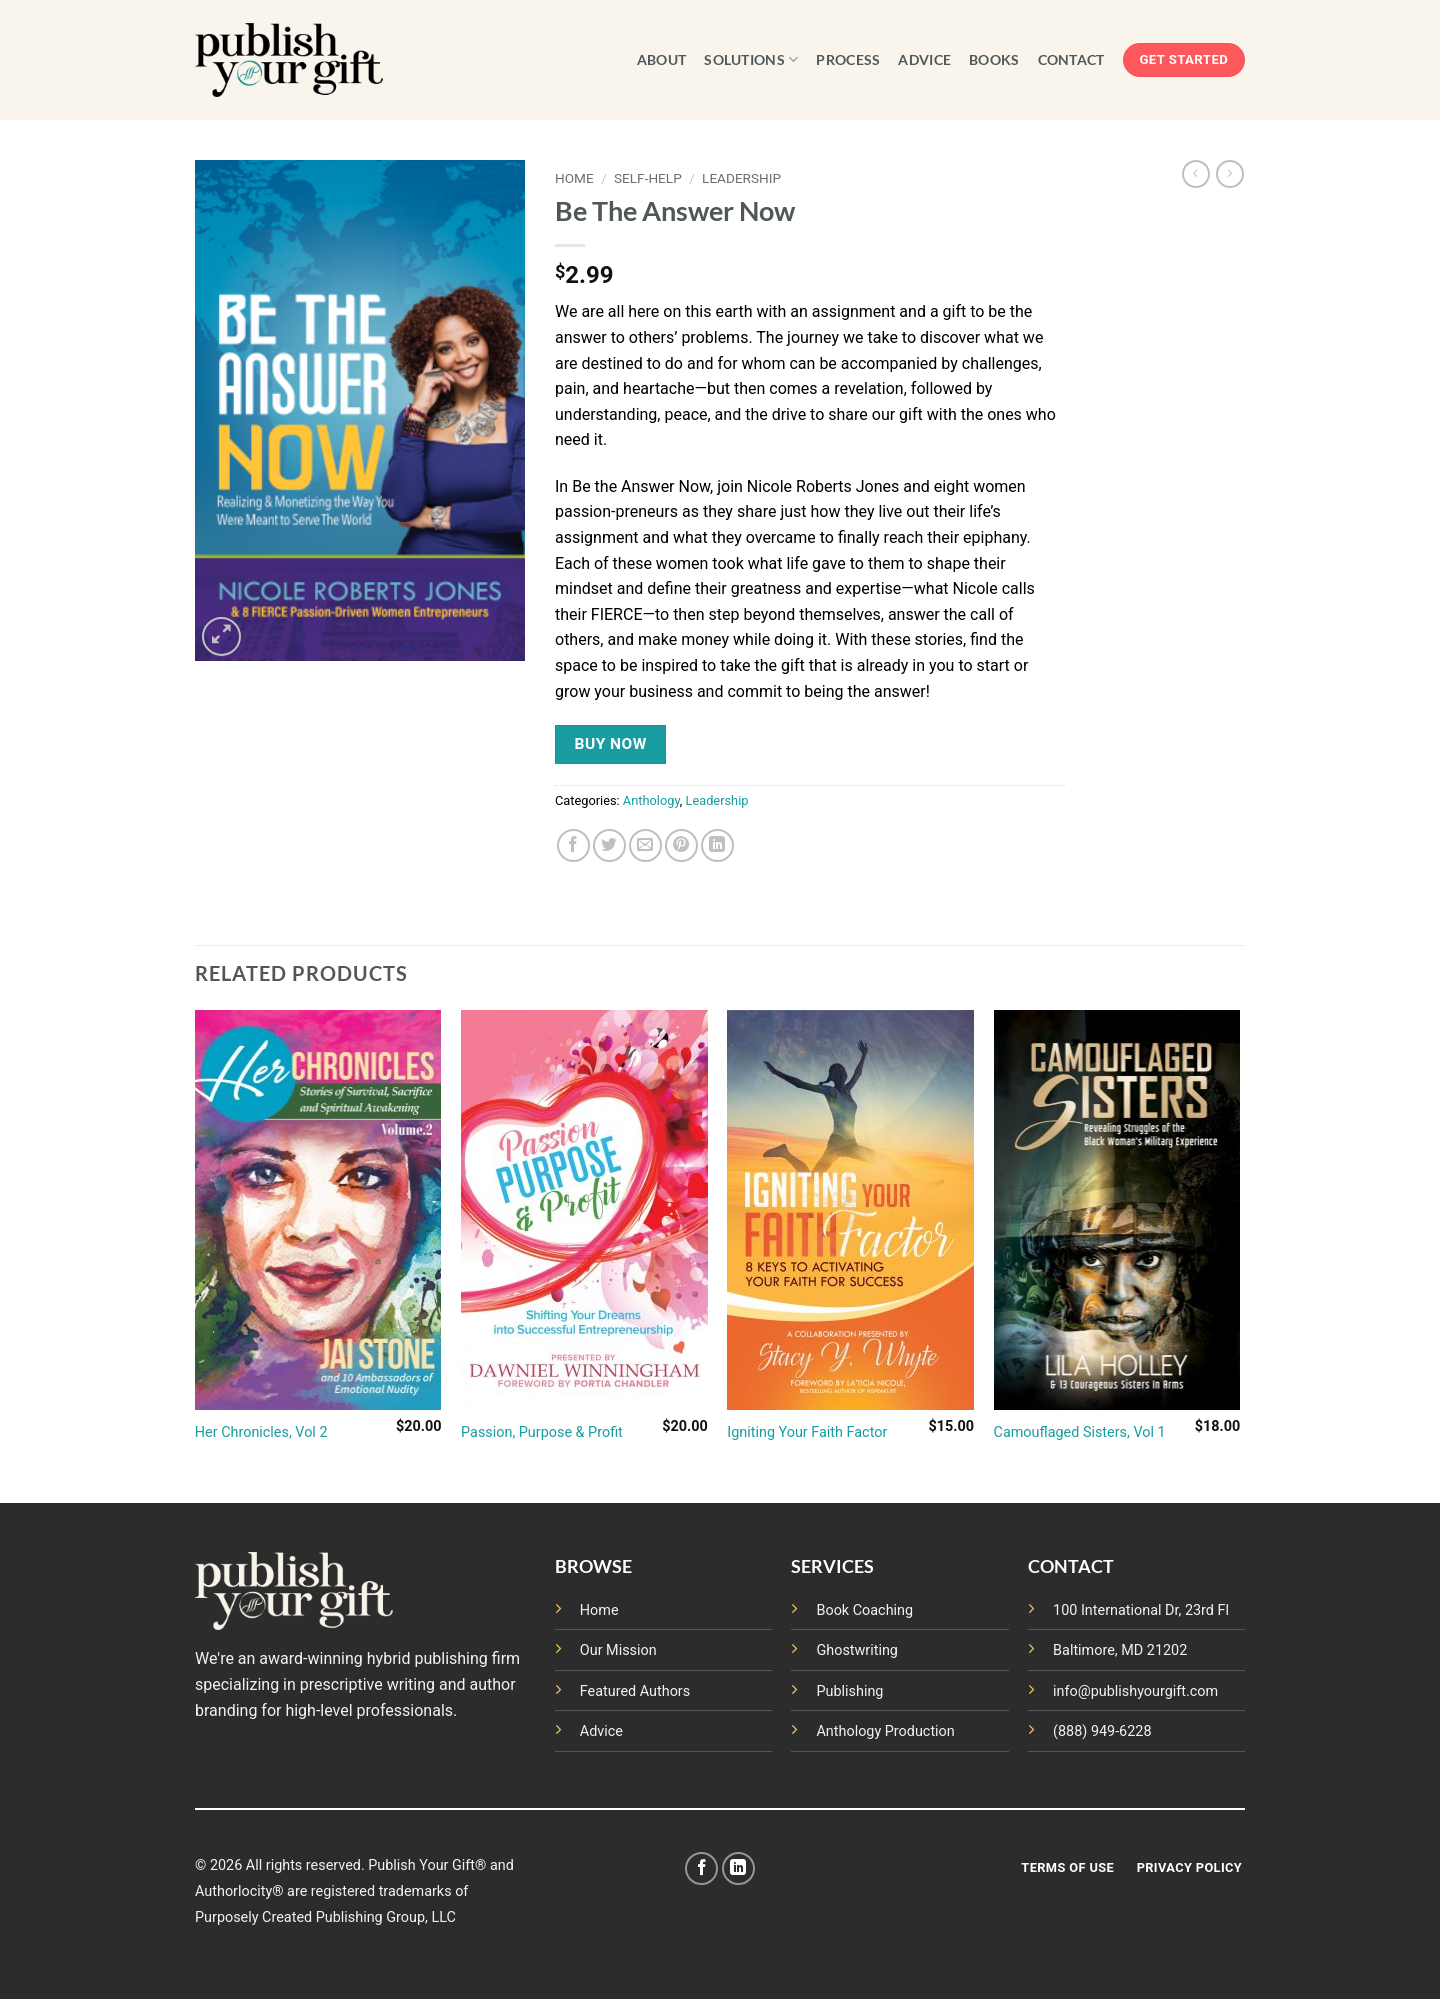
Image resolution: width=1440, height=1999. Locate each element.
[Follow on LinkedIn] (738, 1868)
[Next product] (1196, 174)
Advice (601, 1731)
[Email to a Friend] (645, 845)
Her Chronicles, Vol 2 (261, 1432)
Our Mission (618, 1650)
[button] (221, 636)
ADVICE (924, 59)
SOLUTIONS (751, 59)
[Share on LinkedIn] (717, 845)
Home (574, 178)
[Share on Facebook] (573, 845)
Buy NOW (611, 744)
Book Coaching (864, 1610)
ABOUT (661, 59)
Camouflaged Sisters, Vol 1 (1080, 1432)
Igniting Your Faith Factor (807, 1432)
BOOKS (994, 59)
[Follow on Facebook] (701, 1868)
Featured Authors (635, 1691)
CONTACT (1071, 59)
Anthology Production (885, 1731)
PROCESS (848, 59)
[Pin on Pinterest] (681, 845)
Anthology (651, 800)
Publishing (849, 1691)
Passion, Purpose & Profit (542, 1432)
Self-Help (648, 178)
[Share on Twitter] (609, 845)
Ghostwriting (857, 1650)
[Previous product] (1230, 174)
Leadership (741, 178)
